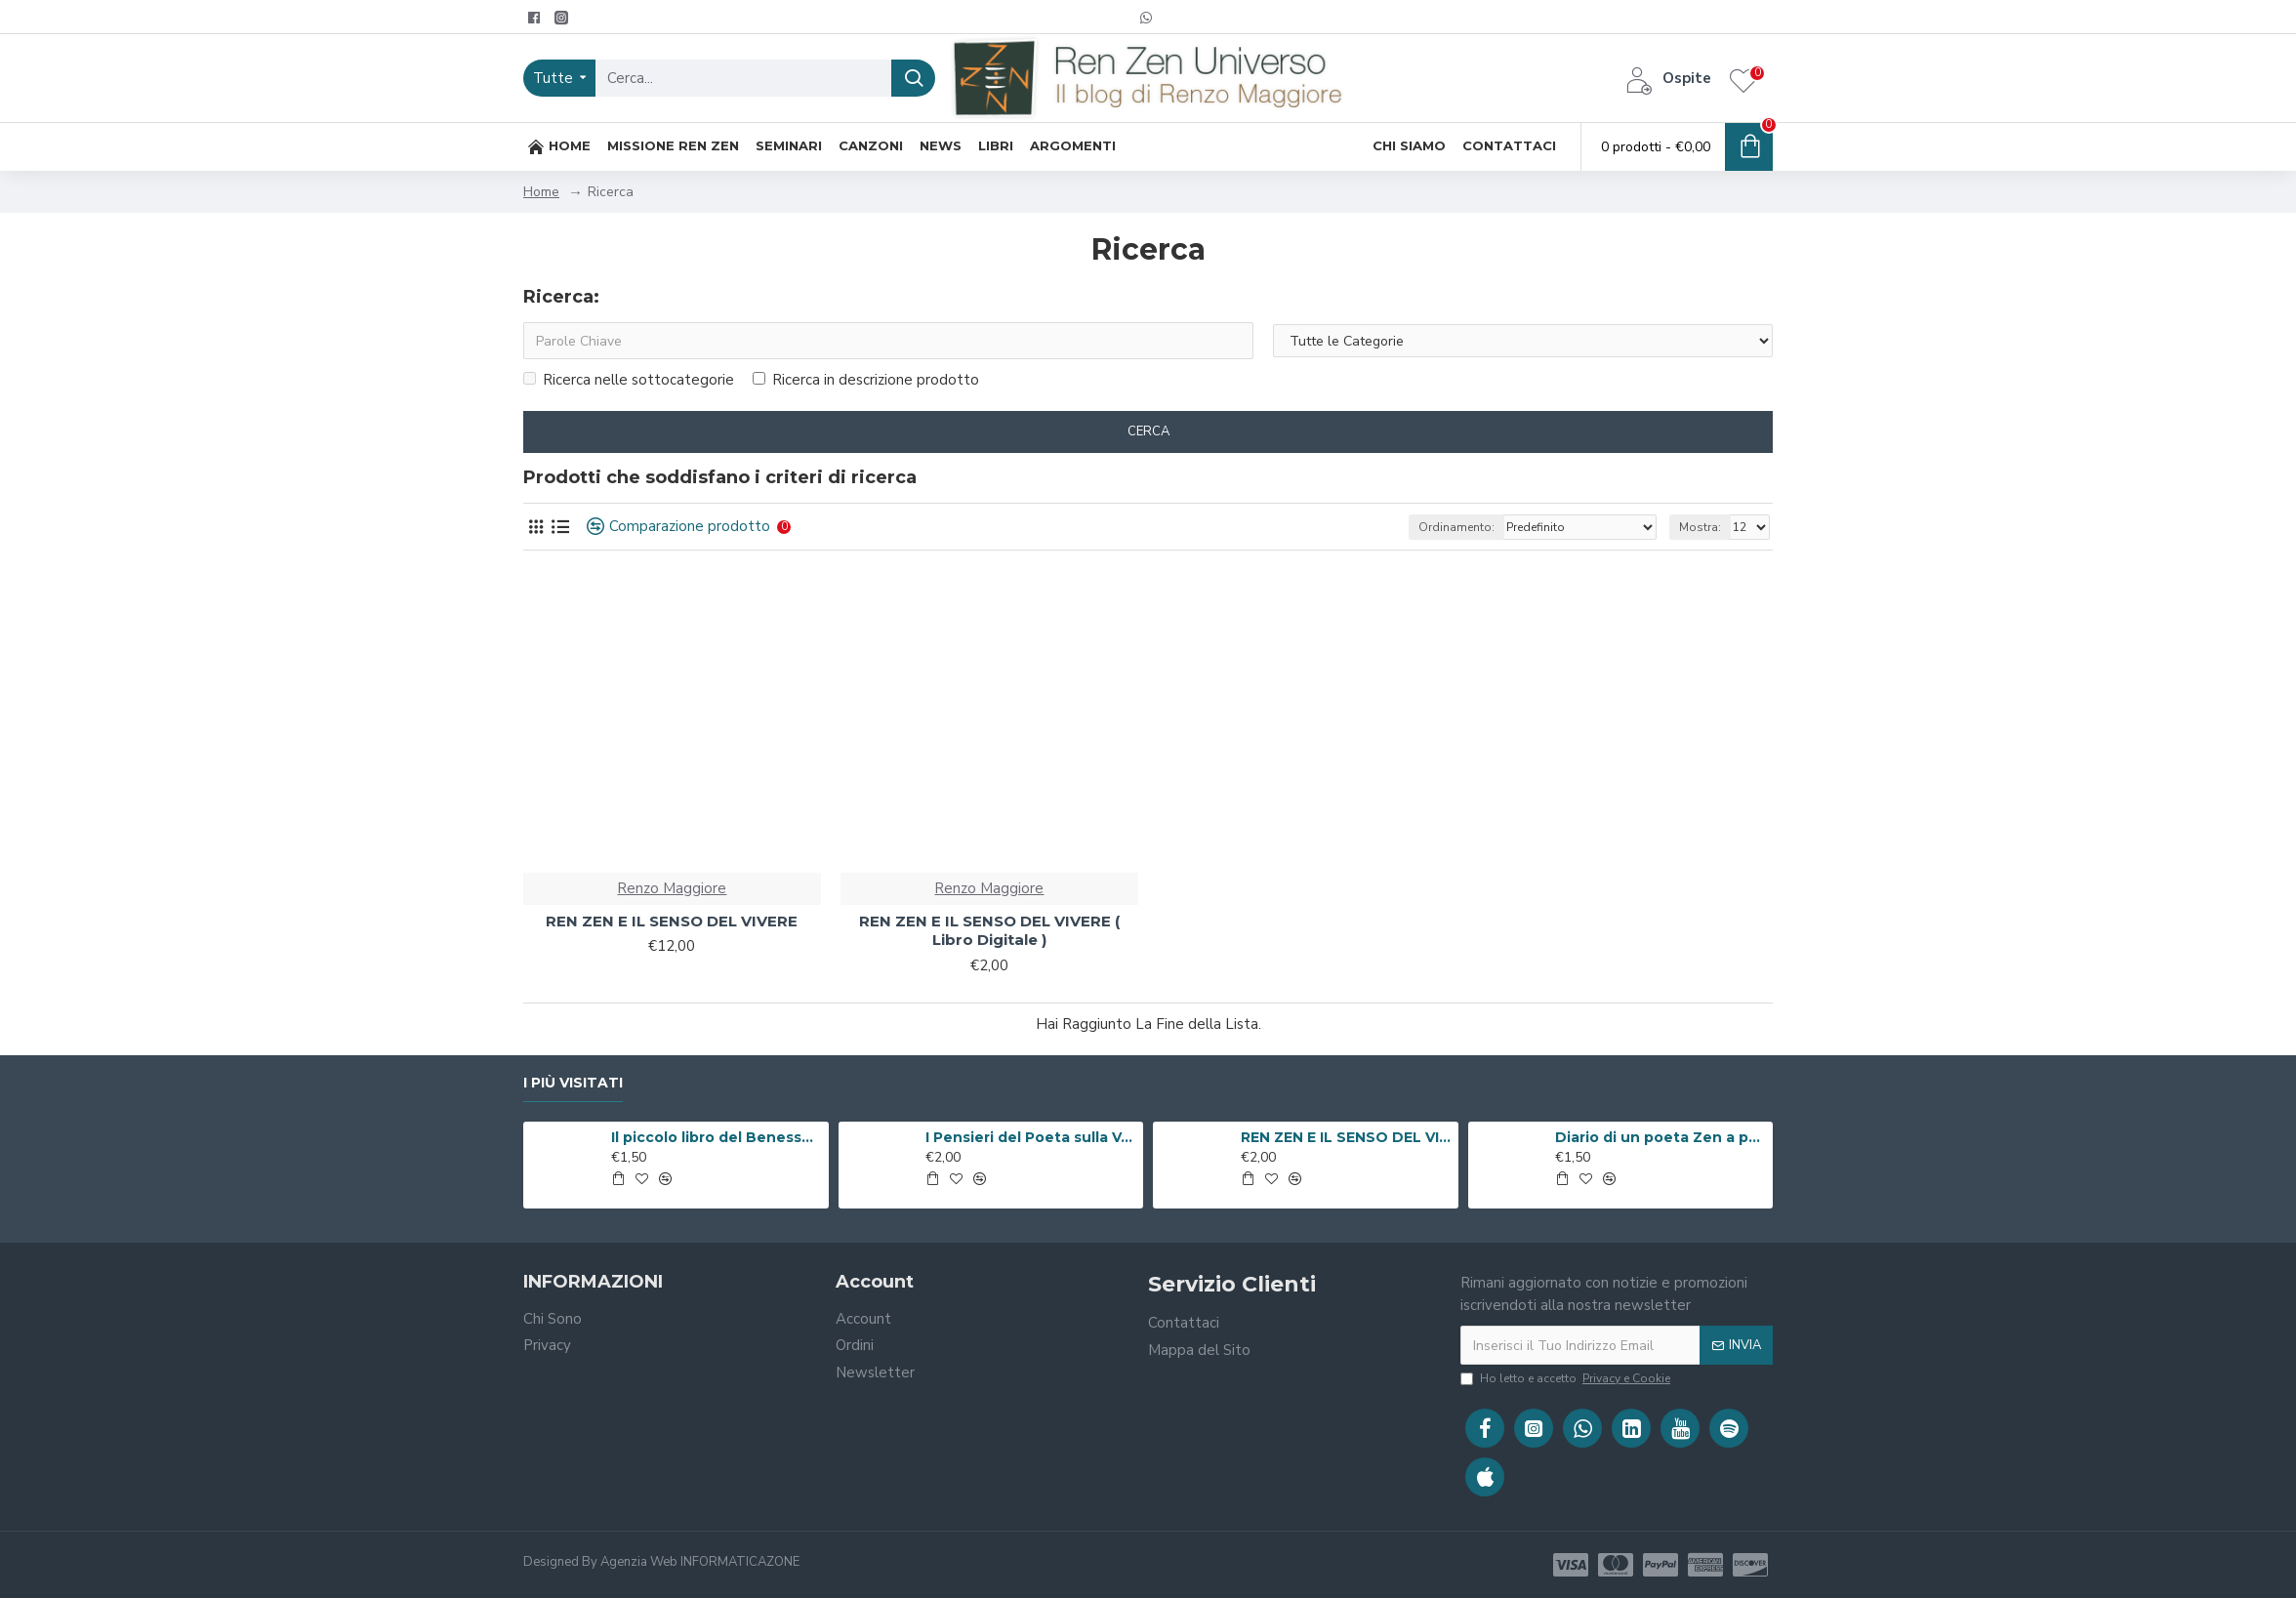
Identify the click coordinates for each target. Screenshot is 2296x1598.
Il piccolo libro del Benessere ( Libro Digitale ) (716, 1137)
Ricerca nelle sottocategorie (628, 379)
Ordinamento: (1456, 527)
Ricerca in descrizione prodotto (866, 379)
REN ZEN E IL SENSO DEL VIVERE (672, 921)
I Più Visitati (573, 1083)
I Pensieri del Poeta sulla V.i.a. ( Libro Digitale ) (1030, 1137)
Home (541, 192)
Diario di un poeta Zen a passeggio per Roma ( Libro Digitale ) (1660, 1137)
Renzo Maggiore (671, 888)
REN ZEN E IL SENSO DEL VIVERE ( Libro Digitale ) (989, 931)
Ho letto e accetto (1566, 1378)
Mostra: (1700, 527)
